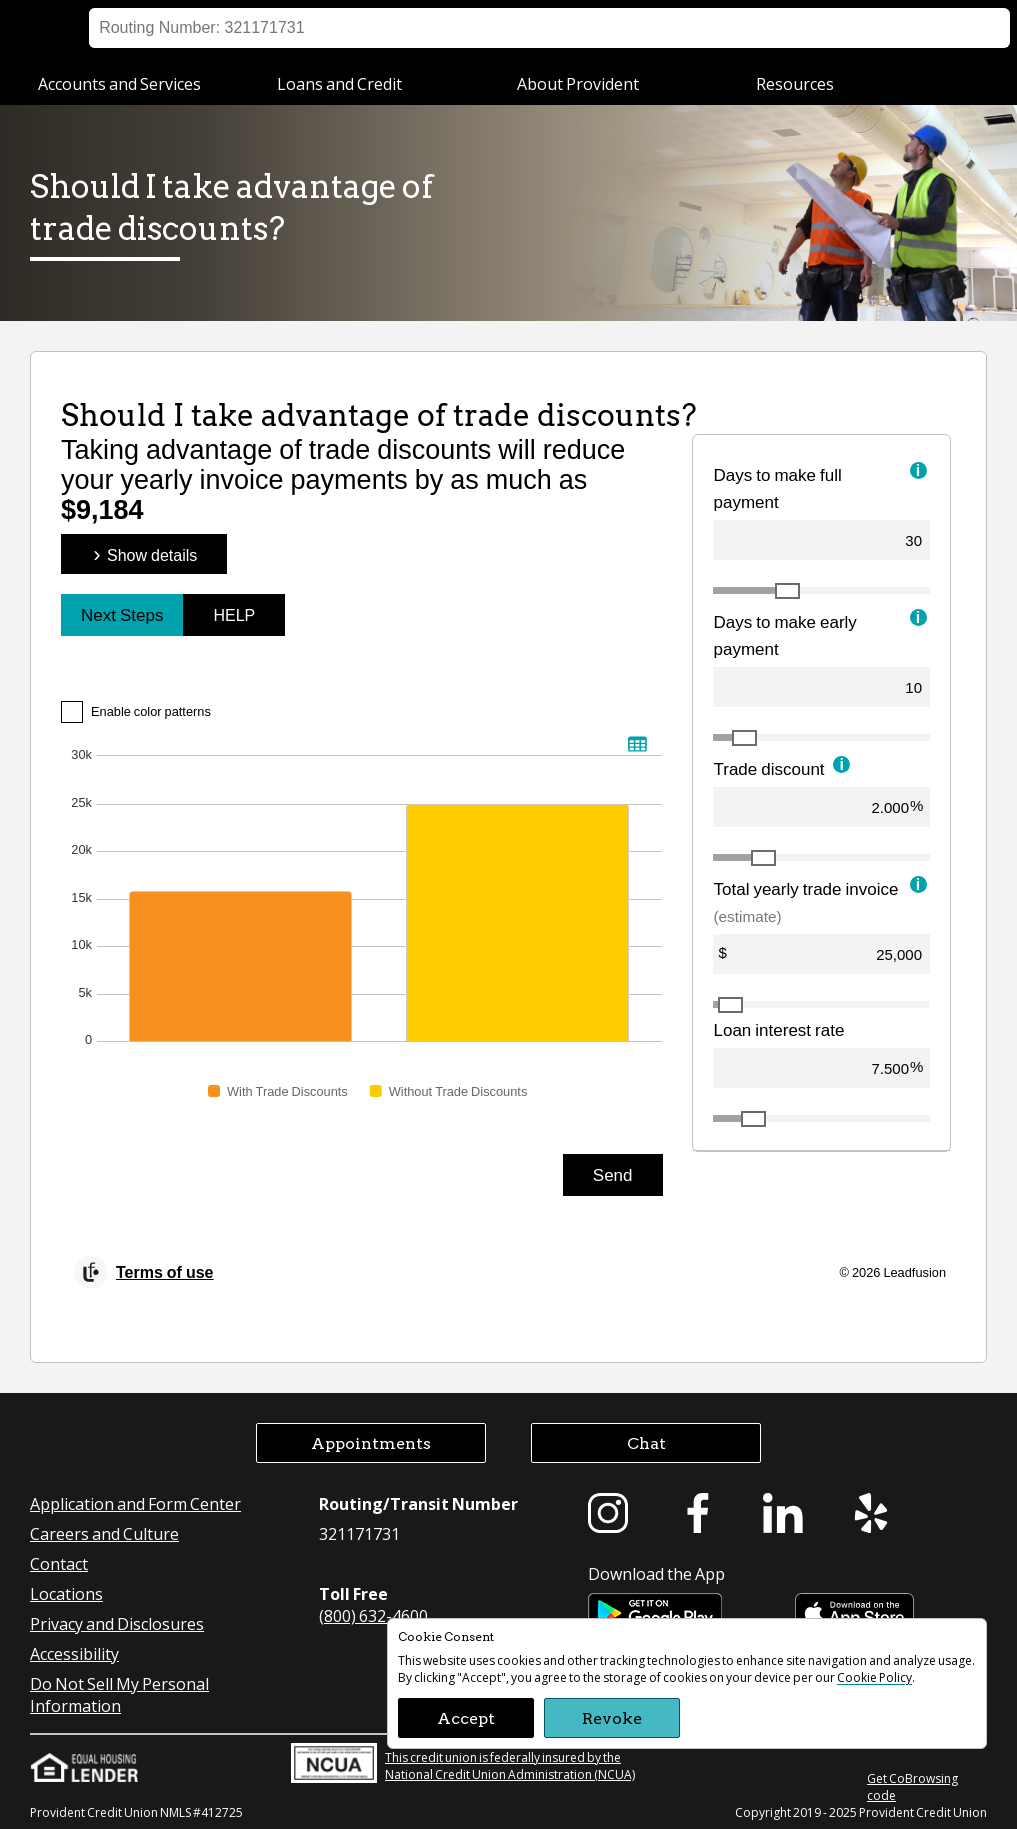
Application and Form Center (135, 1503)
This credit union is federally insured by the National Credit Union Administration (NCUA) (463, 1763)
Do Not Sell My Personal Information (119, 1694)
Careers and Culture (104, 1533)
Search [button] (965, 28)
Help (784, 28)
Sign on (623, 28)
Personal (126, 27)
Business (240, 27)
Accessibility (74, 1653)
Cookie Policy (874, 1677)
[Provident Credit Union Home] (58, 28)
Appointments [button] (371, 1442)
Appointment (871, 28)
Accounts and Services (119, 83)
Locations (708, 28)
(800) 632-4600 (373, 1615)
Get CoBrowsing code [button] (912, 1787)
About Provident (578, 83)
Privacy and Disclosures (117, 1623)
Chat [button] (646, 1442)
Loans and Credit (339, 83)
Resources (795, 83)
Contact (59, 1563)
